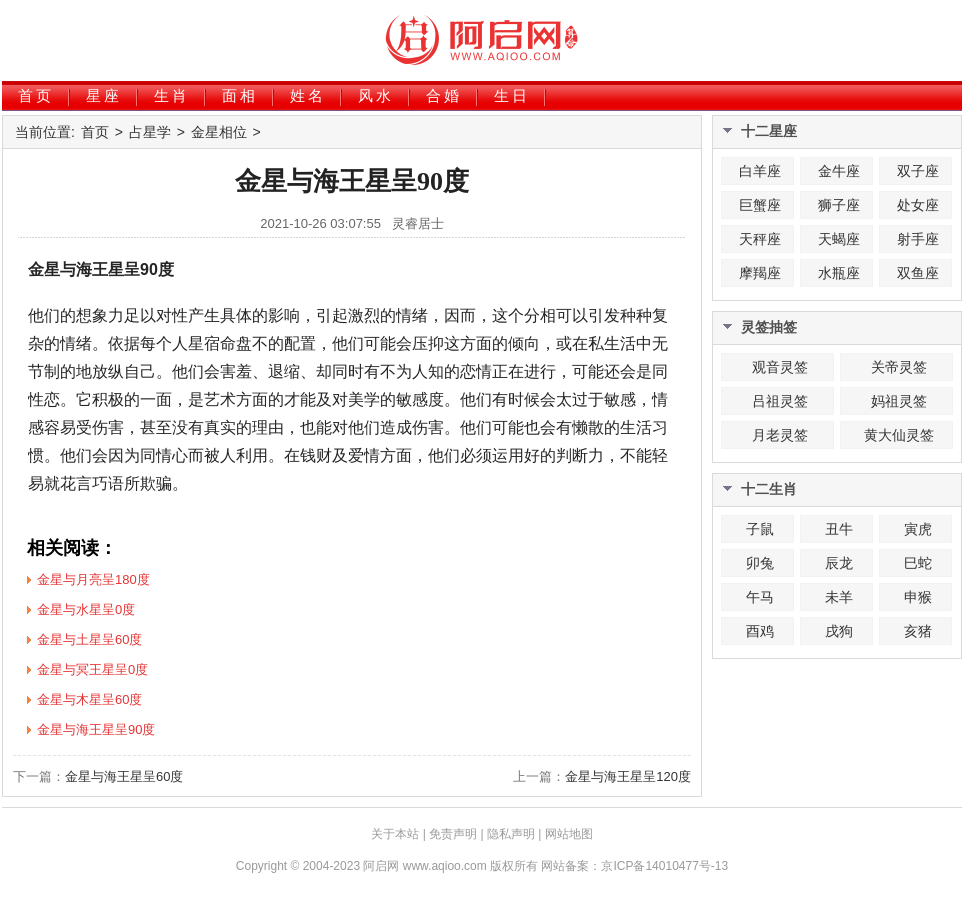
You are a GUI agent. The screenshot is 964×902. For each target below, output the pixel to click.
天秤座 (760, 239)
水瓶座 (839, 273)
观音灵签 (780, 367)
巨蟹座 (760, 205)
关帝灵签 (899, 367)
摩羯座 (760, 273)
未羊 (839, 597)
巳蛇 (918, 563)
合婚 (444, 95)
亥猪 (918, 631)
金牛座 (839, 171)
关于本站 (395, 834)
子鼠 (760, 529)
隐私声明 (511, 834)
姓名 (308, 95)
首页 (36, 95)
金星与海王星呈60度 (124, 776)
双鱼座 (918, 273)
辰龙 (839, 563)
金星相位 (219, 132)
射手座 (918, 239)
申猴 (918, 597)
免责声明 (453, 834)
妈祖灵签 (899, 401)
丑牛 (839, 529)
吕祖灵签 (780, 401)
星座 (104, 95)
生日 (512, 95)
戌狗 (839, 631)
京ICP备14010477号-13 (664, 866)
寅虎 (918, 529)
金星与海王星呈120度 (628, 776)
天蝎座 (839, 239)
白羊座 (760, 171)
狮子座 (839, 205)
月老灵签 (780, 435)
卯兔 (760, 563)
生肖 (172, 95)
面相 (240, 95)
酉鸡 (760, 631)
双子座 (918, 171)
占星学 (150, 132)
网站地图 (569, 834)
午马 (760, 597)
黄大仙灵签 (899, 435)
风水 (376, 95)
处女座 (918, 205)
